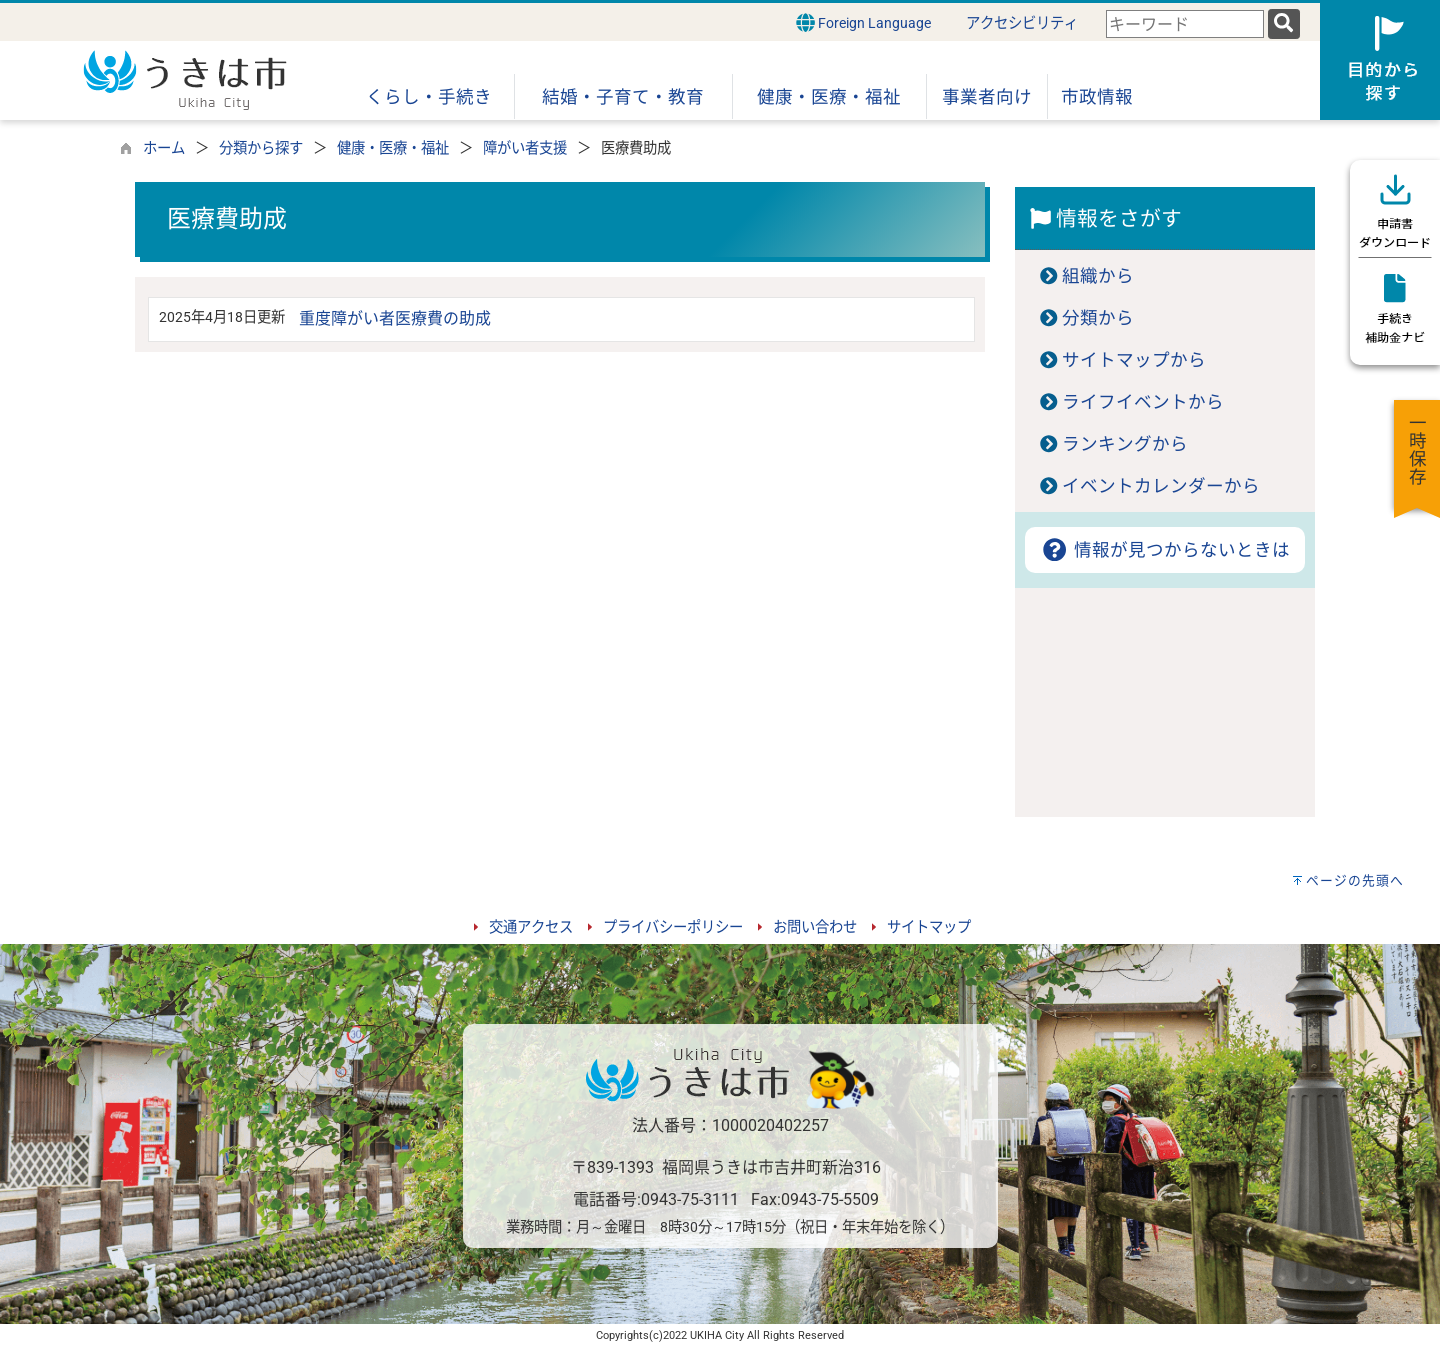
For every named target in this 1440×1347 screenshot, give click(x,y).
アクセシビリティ (1022, 23)
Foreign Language (863, 22)
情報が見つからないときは (1164, 550)
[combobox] (1185, 24)
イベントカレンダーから (1161, 486)
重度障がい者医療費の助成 (395, 318)
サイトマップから (1134, 360)
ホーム (164, 148)
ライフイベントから (1143, 402)
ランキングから (1125, 444)
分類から (1098, 318)
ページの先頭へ (1355, 880)
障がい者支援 (525, 148)
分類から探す (261, 148)
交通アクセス (531, 927)
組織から (1098, 276)
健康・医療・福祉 (393, 148)
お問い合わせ (815, 927)
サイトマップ (929, 927)
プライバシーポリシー (673, 927)
